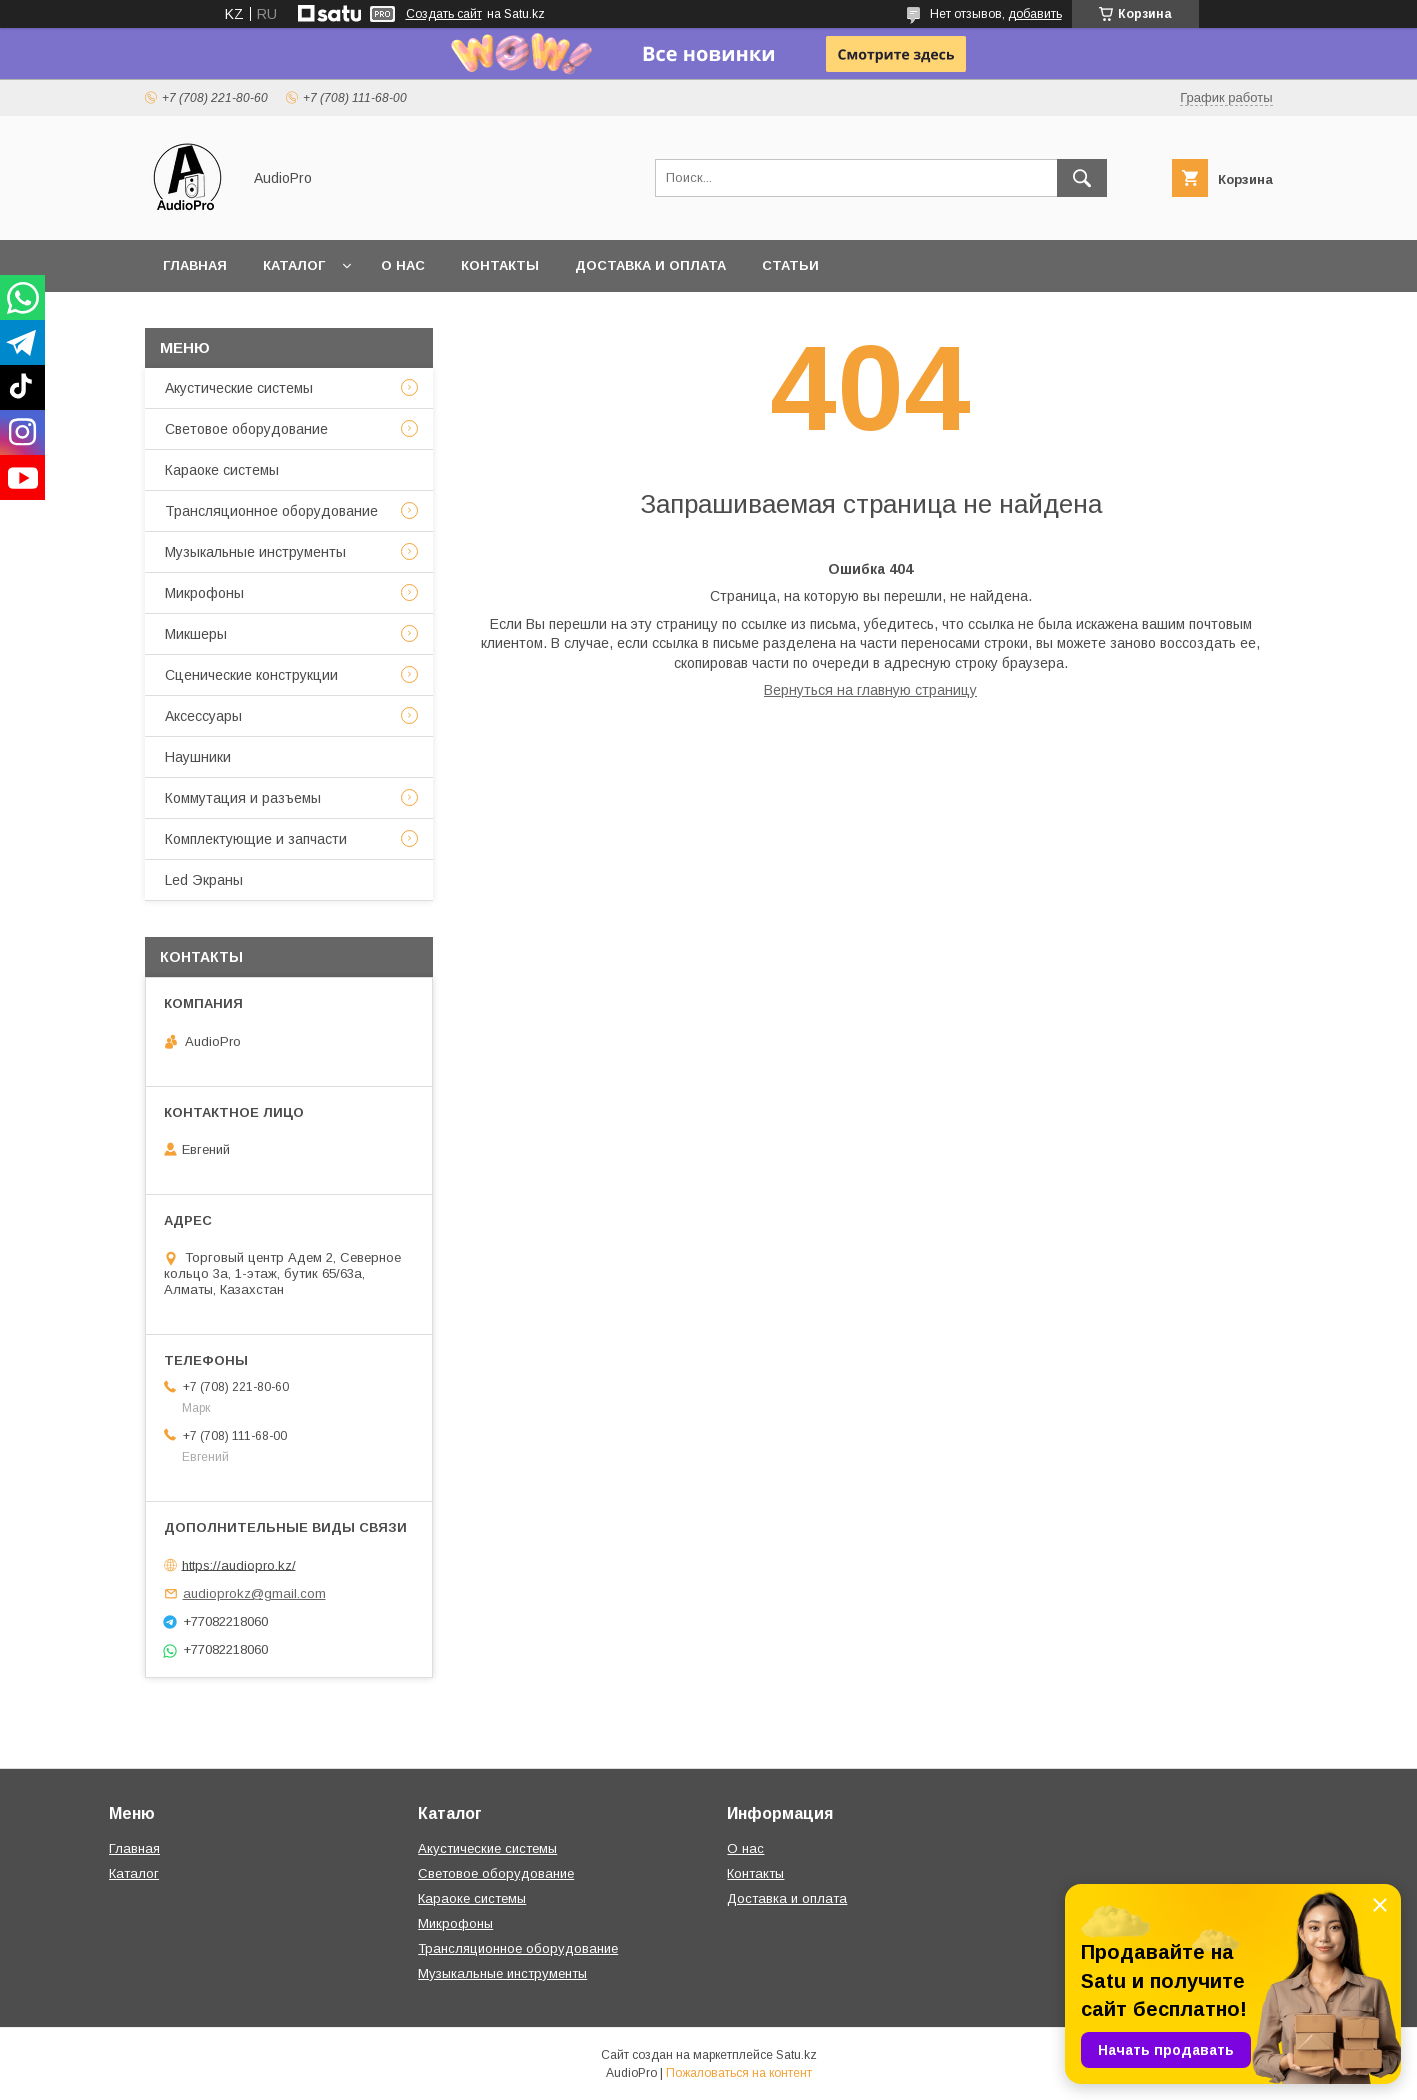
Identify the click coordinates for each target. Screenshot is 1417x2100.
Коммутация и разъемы (243, 798)
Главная (195, 265)
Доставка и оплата (650, 265)
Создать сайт (444, 14)
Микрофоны (204, 593)
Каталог (294, 265)
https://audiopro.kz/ (239, 1564)
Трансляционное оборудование (271, 511)
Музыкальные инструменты (255, 552)
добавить (1035, 14)
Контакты (500, 265)
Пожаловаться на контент (739, 2073)
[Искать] (1082, 178)
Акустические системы (239, 388)
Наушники (198, 757)
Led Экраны (204, 880)
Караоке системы (222, 470)
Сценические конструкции (251, 675)
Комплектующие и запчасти (256, 839)
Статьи (790, 265)
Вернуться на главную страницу (870, 690)
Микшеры (196, 634)
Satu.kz (796, 2055)
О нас (403, 265)
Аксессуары (203, 716)
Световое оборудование (246, 429)
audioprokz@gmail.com (254, 1593)
